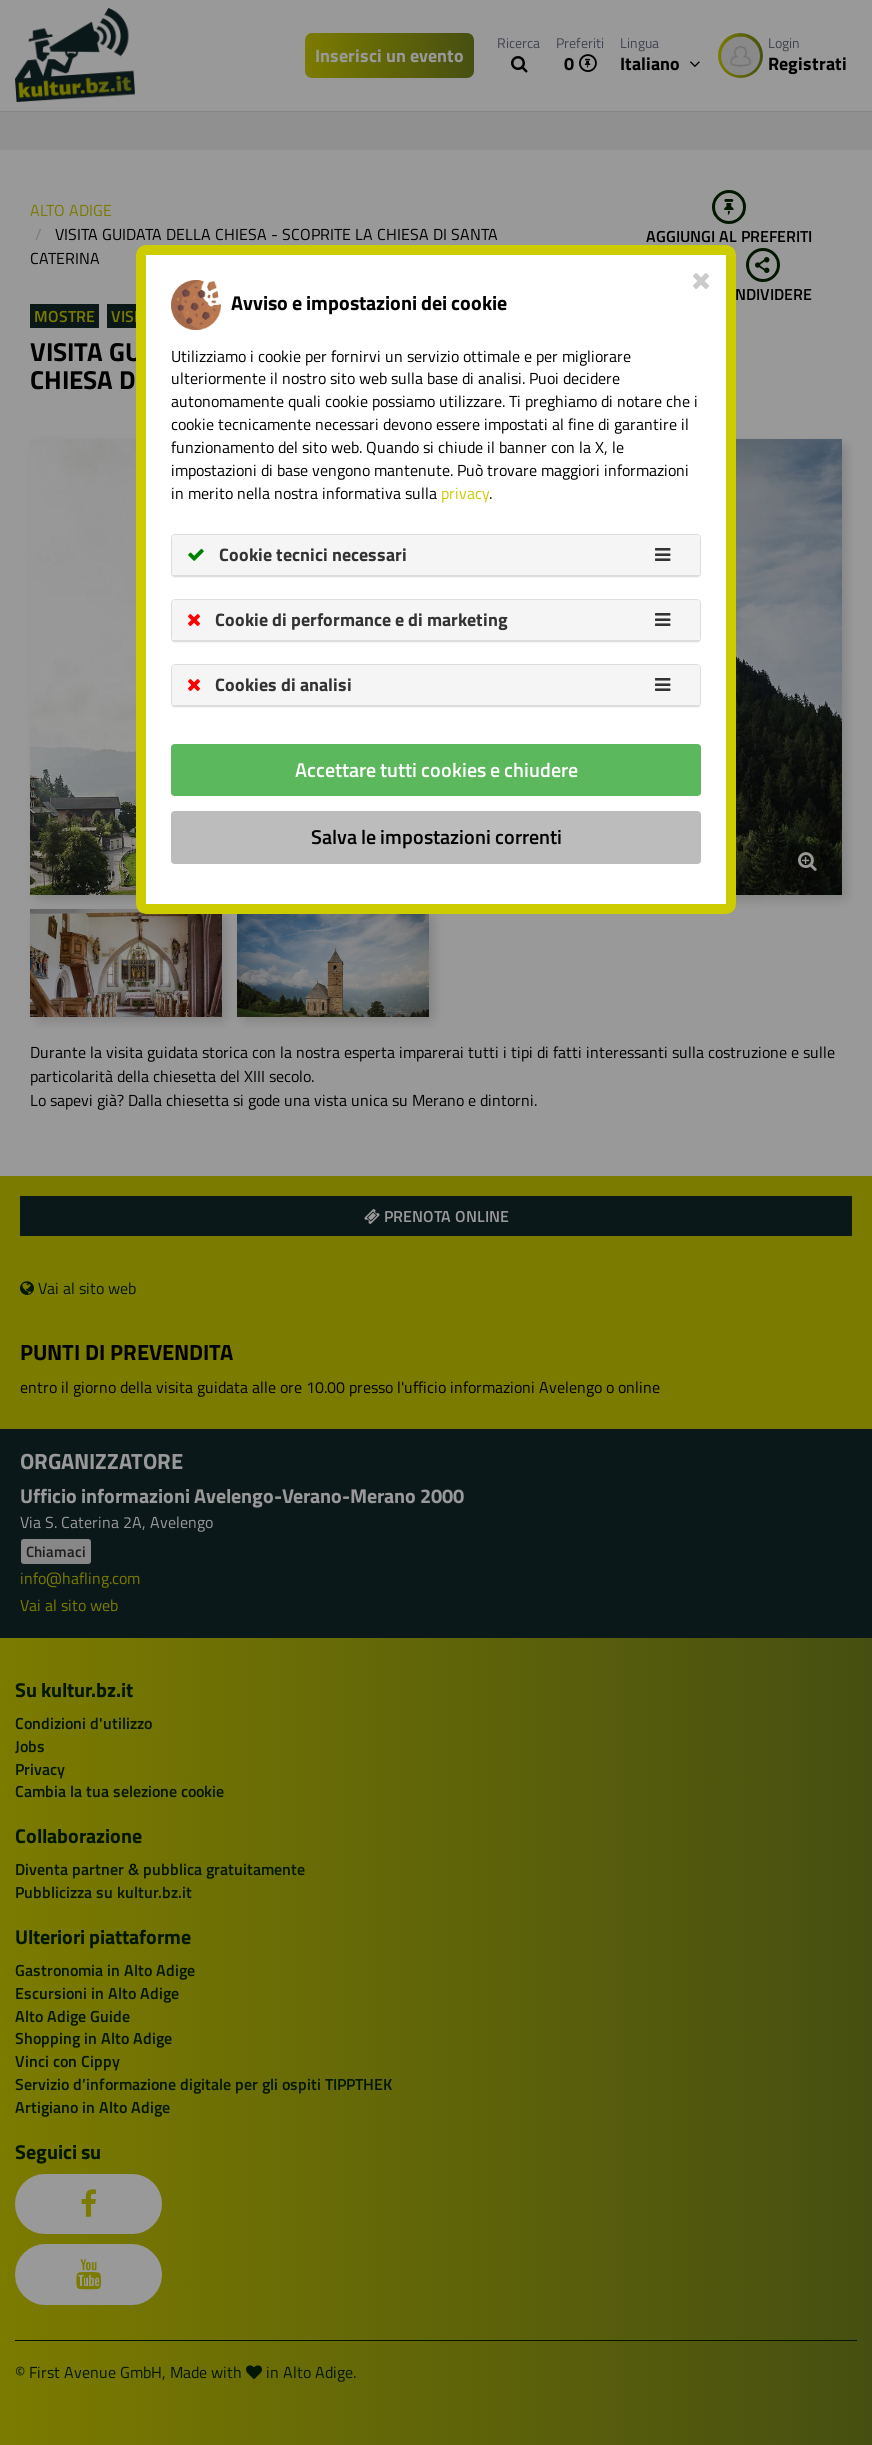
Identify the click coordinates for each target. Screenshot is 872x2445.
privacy (465, 493)
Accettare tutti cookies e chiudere (436, 769)
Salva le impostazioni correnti (436, 836)
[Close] (701, 280)
